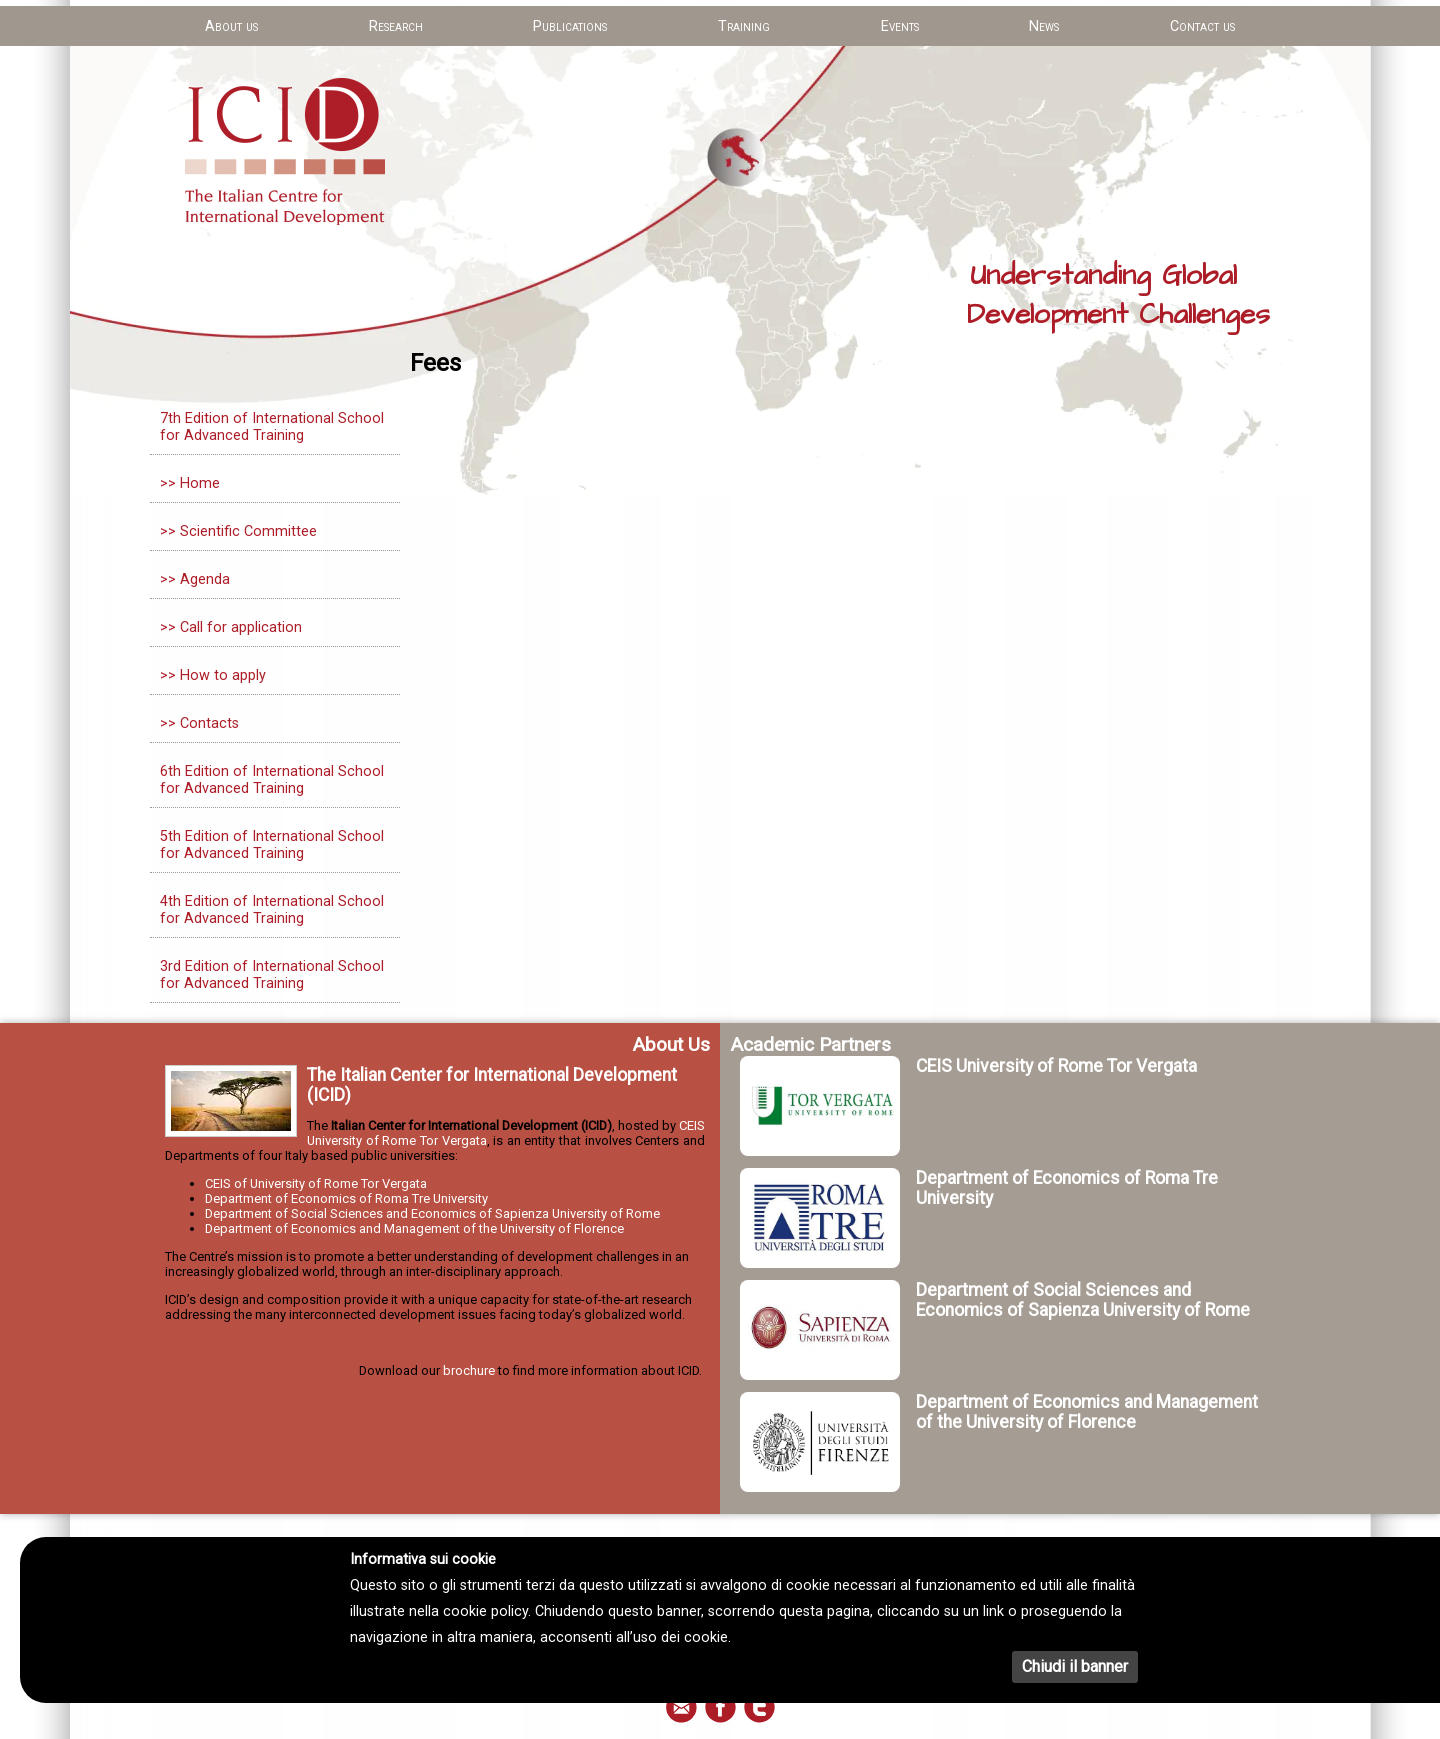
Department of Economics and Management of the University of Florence (414, 1228)
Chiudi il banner (1075, 1666)
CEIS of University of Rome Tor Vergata (316, 1183)
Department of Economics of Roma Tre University (346, 1198)
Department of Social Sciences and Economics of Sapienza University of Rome (432, 1213)
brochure (469, 1370)
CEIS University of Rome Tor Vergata (1056, 1066)
